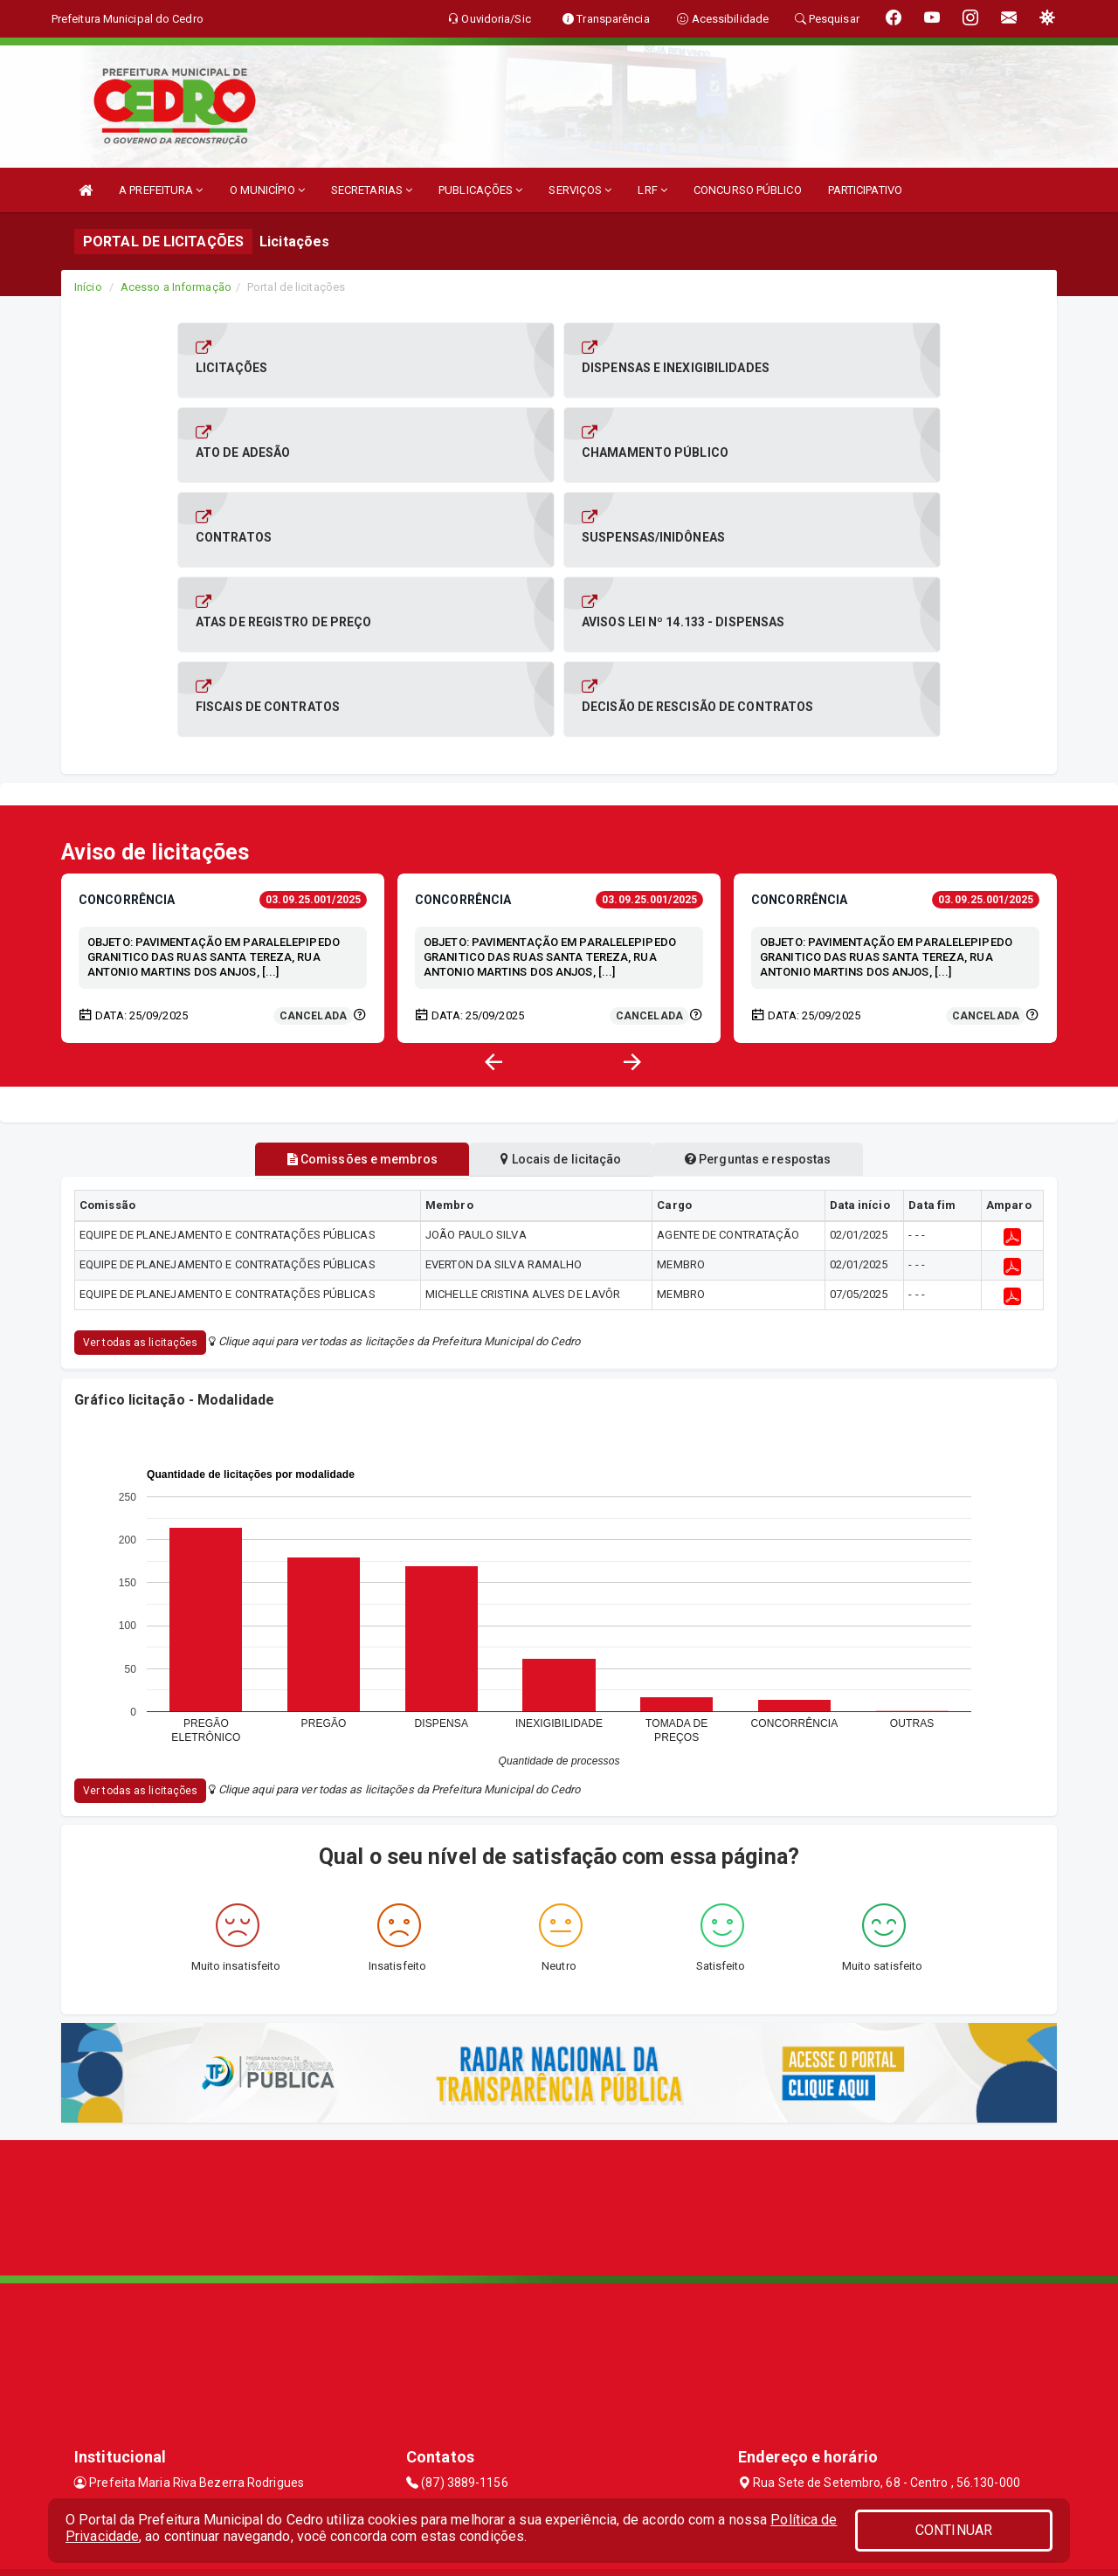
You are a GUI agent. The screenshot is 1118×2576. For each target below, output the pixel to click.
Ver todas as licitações (140, 1258)
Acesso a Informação (176, 287)
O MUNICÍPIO (267, 190)
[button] (632, 977)
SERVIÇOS (580, 190)
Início (88, 287)
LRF (652, 190)
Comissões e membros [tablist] (352, 1074)
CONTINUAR (953, 2530)
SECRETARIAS (371, 190)
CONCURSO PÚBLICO (748, 190)
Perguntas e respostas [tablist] (767, 1074)
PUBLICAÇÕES (480, 190)
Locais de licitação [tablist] (560, 1074)
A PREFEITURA (161, 190)
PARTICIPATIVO (865, 190)
